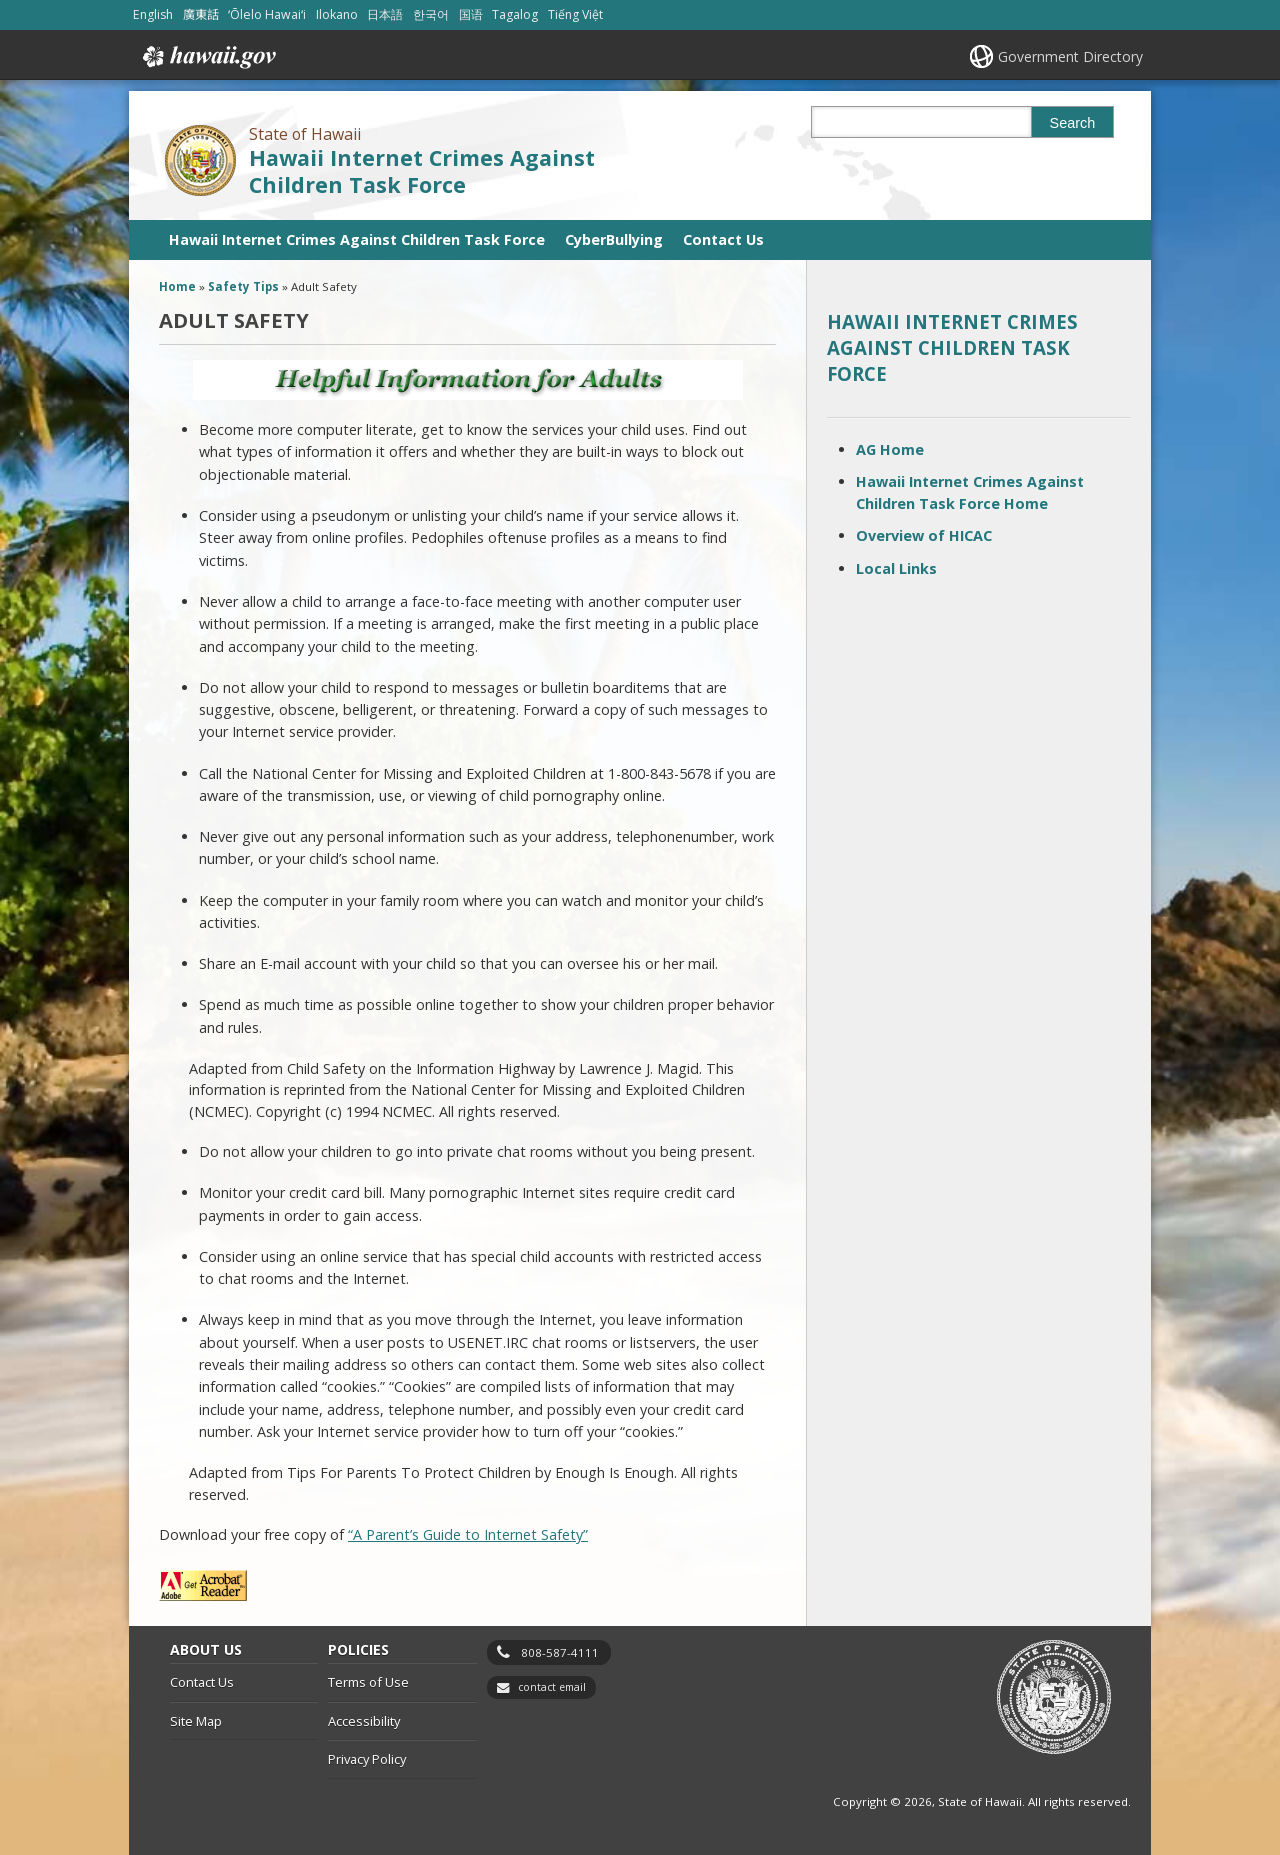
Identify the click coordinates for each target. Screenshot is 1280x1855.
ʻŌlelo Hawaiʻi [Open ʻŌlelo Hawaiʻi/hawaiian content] (267, 14)
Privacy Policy (367, 1759)
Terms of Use (368, 1682)
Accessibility (364, 1721)
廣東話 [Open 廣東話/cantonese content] (201, 14)
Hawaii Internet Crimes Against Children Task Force (422, 171)
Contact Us (723, 239)
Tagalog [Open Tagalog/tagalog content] (515, 14)
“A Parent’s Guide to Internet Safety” (468, 1534)
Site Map (196, 1721)
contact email (552, 1687)
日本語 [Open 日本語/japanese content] (385, 14)
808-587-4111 (560, 1652)
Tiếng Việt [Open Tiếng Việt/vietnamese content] (575, 14)
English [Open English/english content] (153, 14)
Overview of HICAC (924, 535)
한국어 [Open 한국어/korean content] (431, 14)
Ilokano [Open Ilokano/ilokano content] (337, 14)
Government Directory (1070, 56)
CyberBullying (614, 239)
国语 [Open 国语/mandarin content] (471, 14)
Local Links (896, 568)
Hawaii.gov (207, 57)
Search (1073, 123)
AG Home (890, 449)
